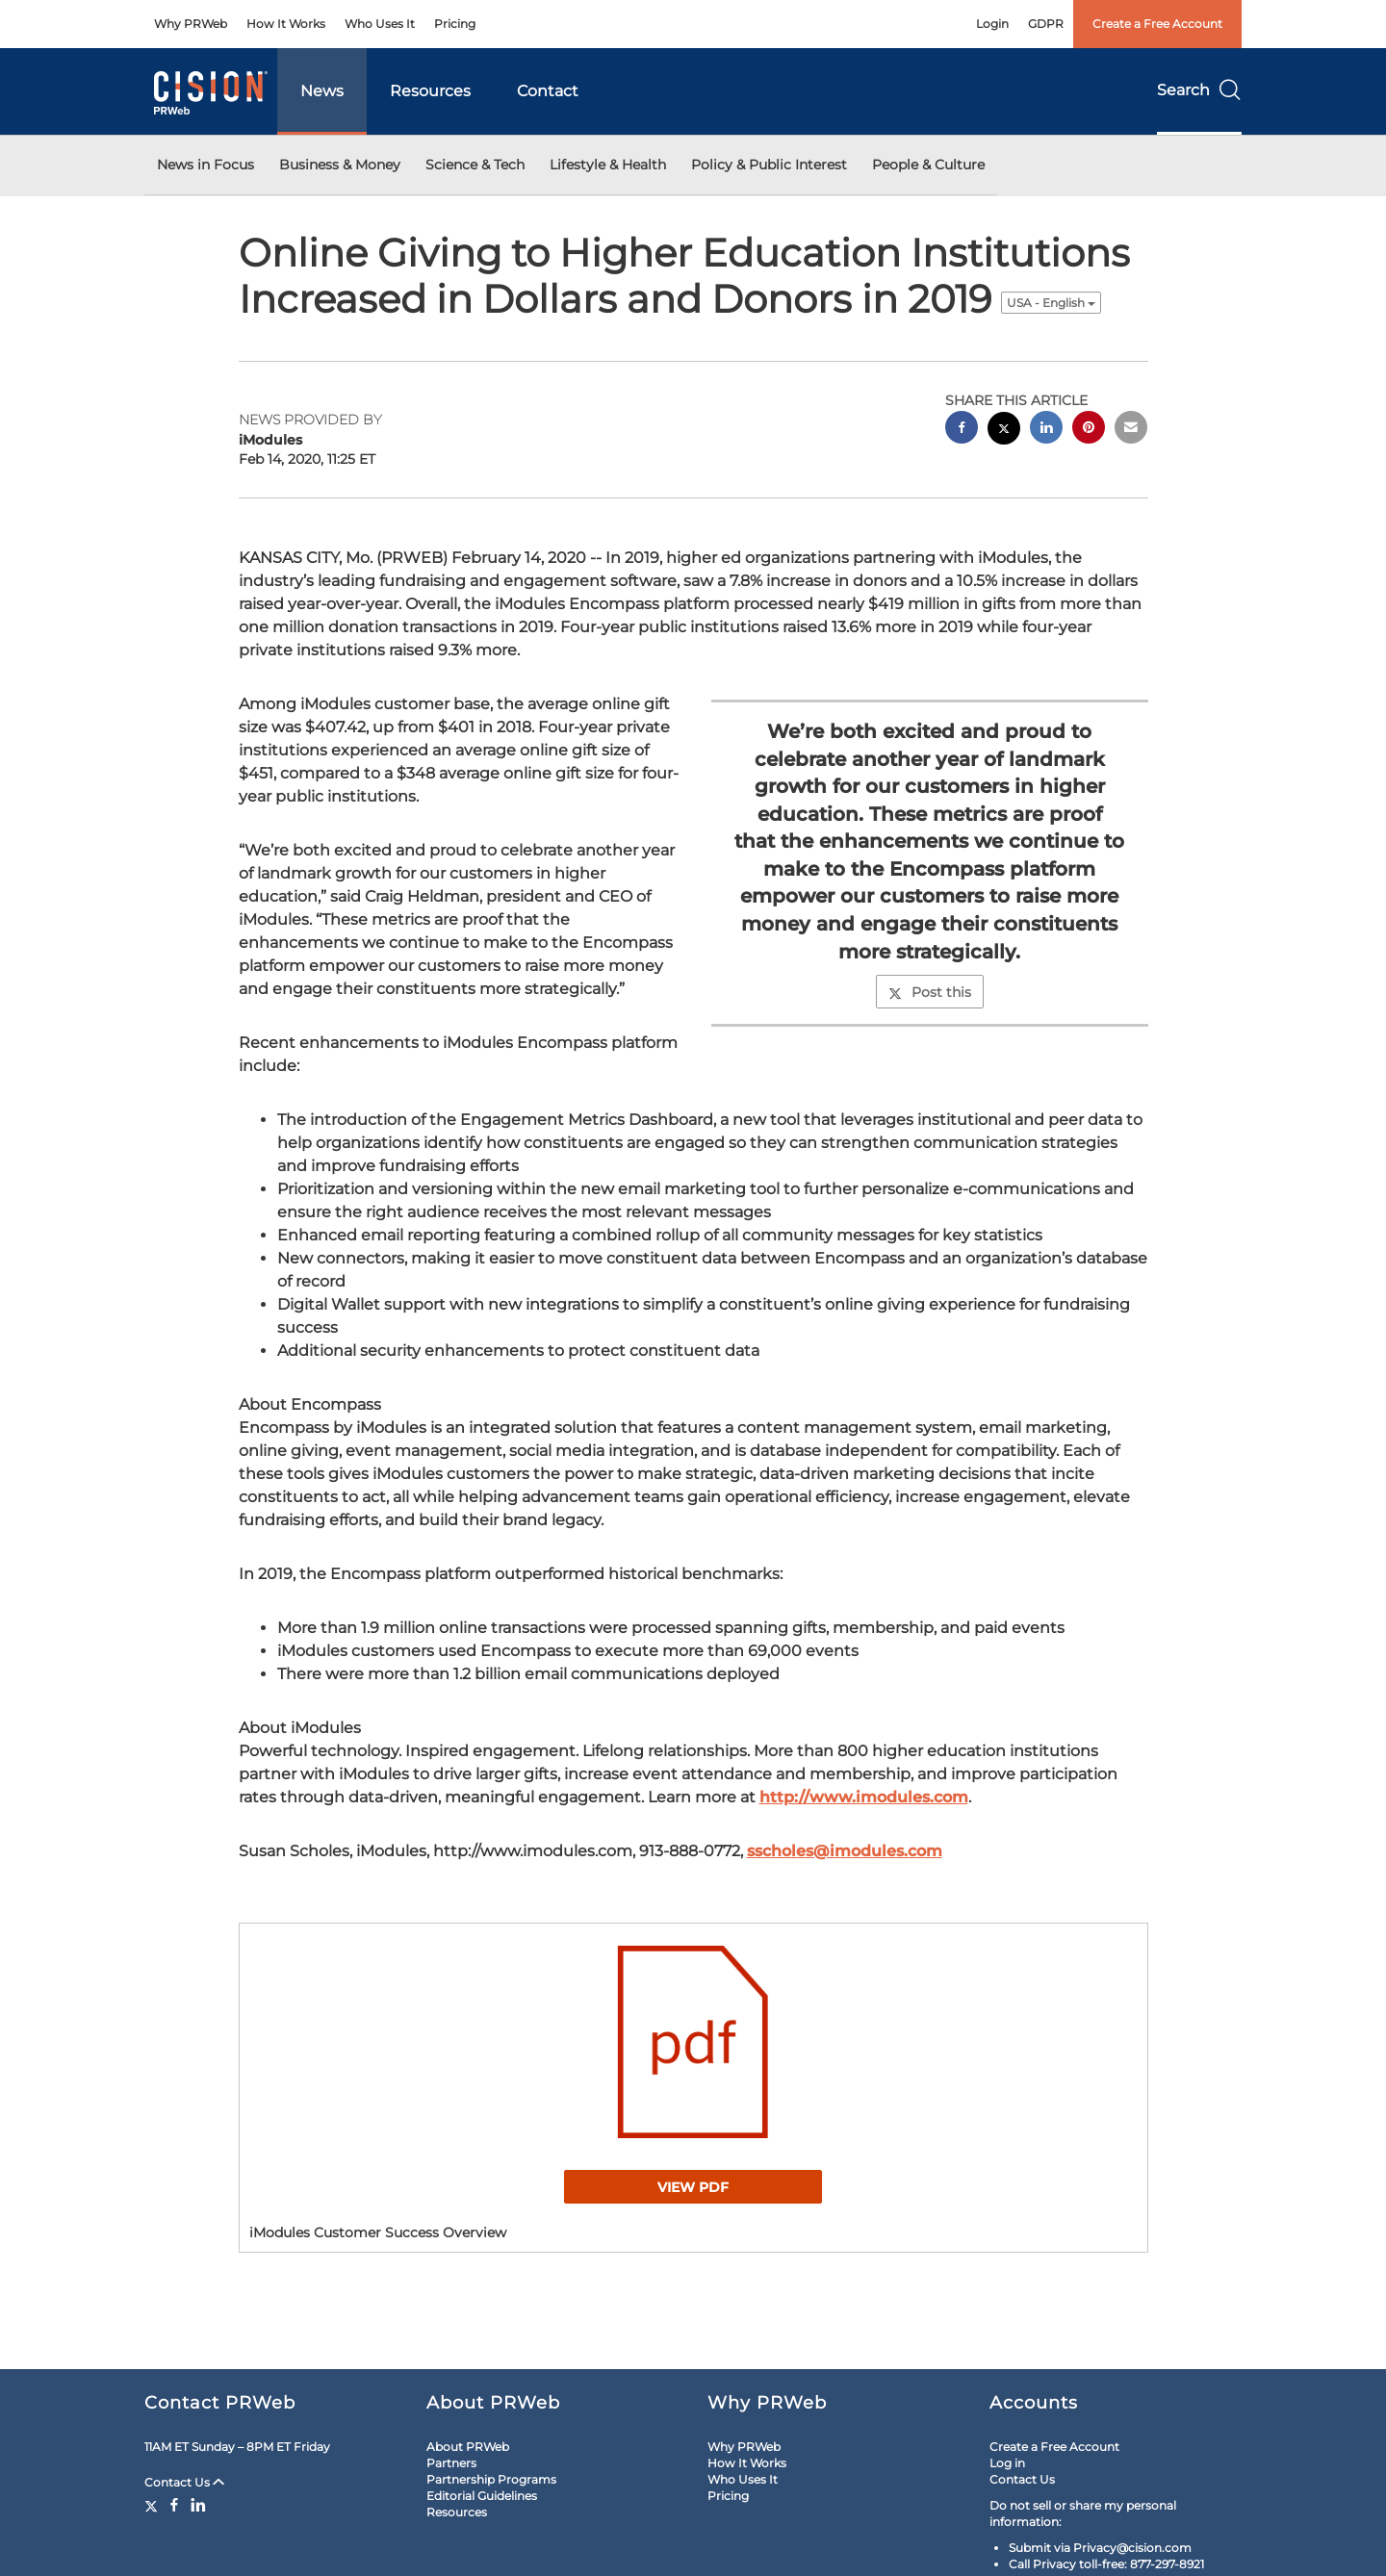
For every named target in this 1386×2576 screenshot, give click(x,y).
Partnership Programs (491, 2479)
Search (1199, 90)
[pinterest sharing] (1088, 429)
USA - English (1051, 302)
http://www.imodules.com (863, 1797)
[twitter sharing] (1004, 430)
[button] (693, 2042)
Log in (1007, 2463)
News (322, 91)
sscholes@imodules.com (844, 1851)
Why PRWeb (190, 23)
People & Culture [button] (928, 164)
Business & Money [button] (339, 164)
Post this (929, 992)
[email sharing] (1131, 429)
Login (992, 23)
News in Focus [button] (205, 164)
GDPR (1046, 23)
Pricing (454, 23)
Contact (547, 91)
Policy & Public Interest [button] (769, 164)
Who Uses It (380, 23)
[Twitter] (153, 2504)
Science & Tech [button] (475, 164)
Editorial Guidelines (481, 2495)
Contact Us (184, 2482)
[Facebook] (174, 2504)
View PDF (693, 2187)
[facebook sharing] (961, 429)
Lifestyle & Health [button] (608, 164)
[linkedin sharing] (1046, 429)
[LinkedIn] (198, 2504)
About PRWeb (467, 2446)
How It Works (285, 23)
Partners (451, 2463)
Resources (430, 91)
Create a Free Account (1157, 23)
